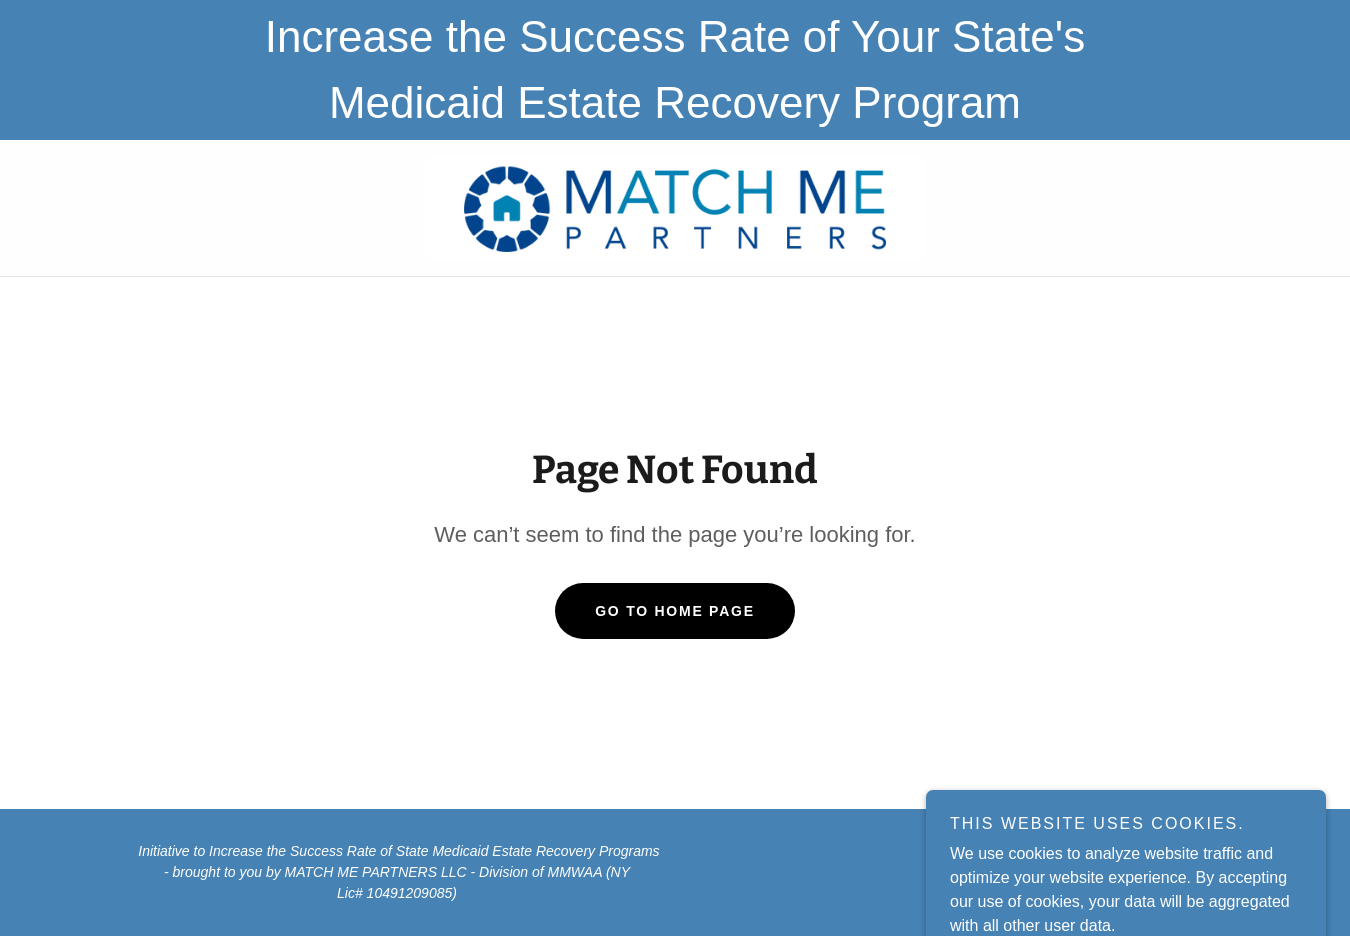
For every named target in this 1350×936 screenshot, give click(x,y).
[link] (675, 206)
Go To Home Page (675, 611)
